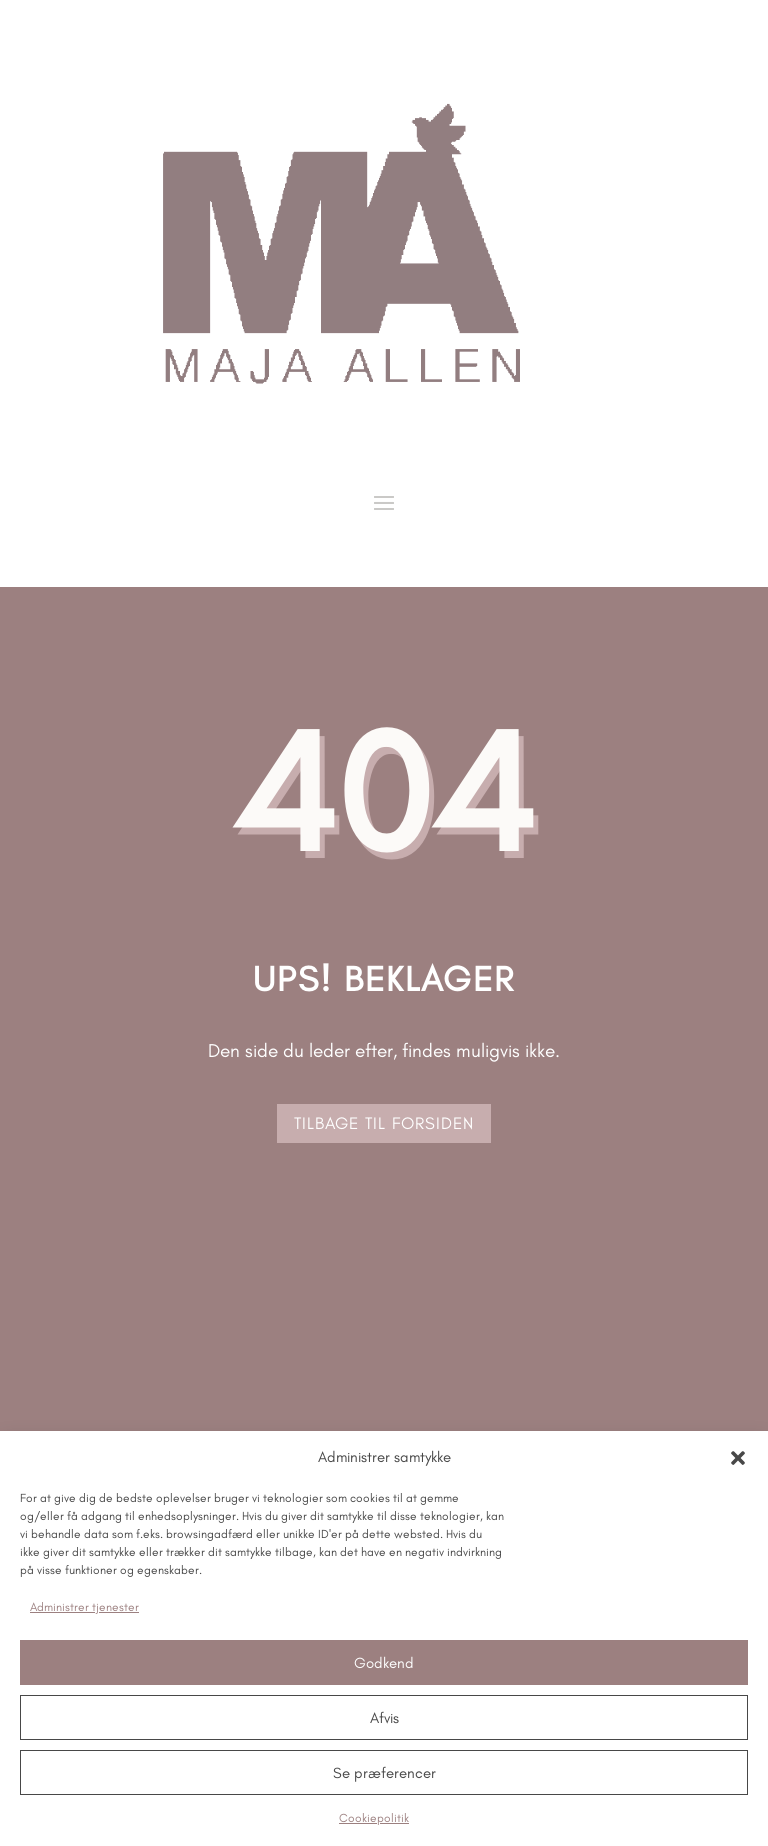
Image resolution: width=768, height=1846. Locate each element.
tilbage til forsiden (384, 1123)
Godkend (384, 1663)
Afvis (384, 1718)
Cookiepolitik (374, 1818)
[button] (738, 1458)
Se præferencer (384, 1773)
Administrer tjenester (84, 1607)
